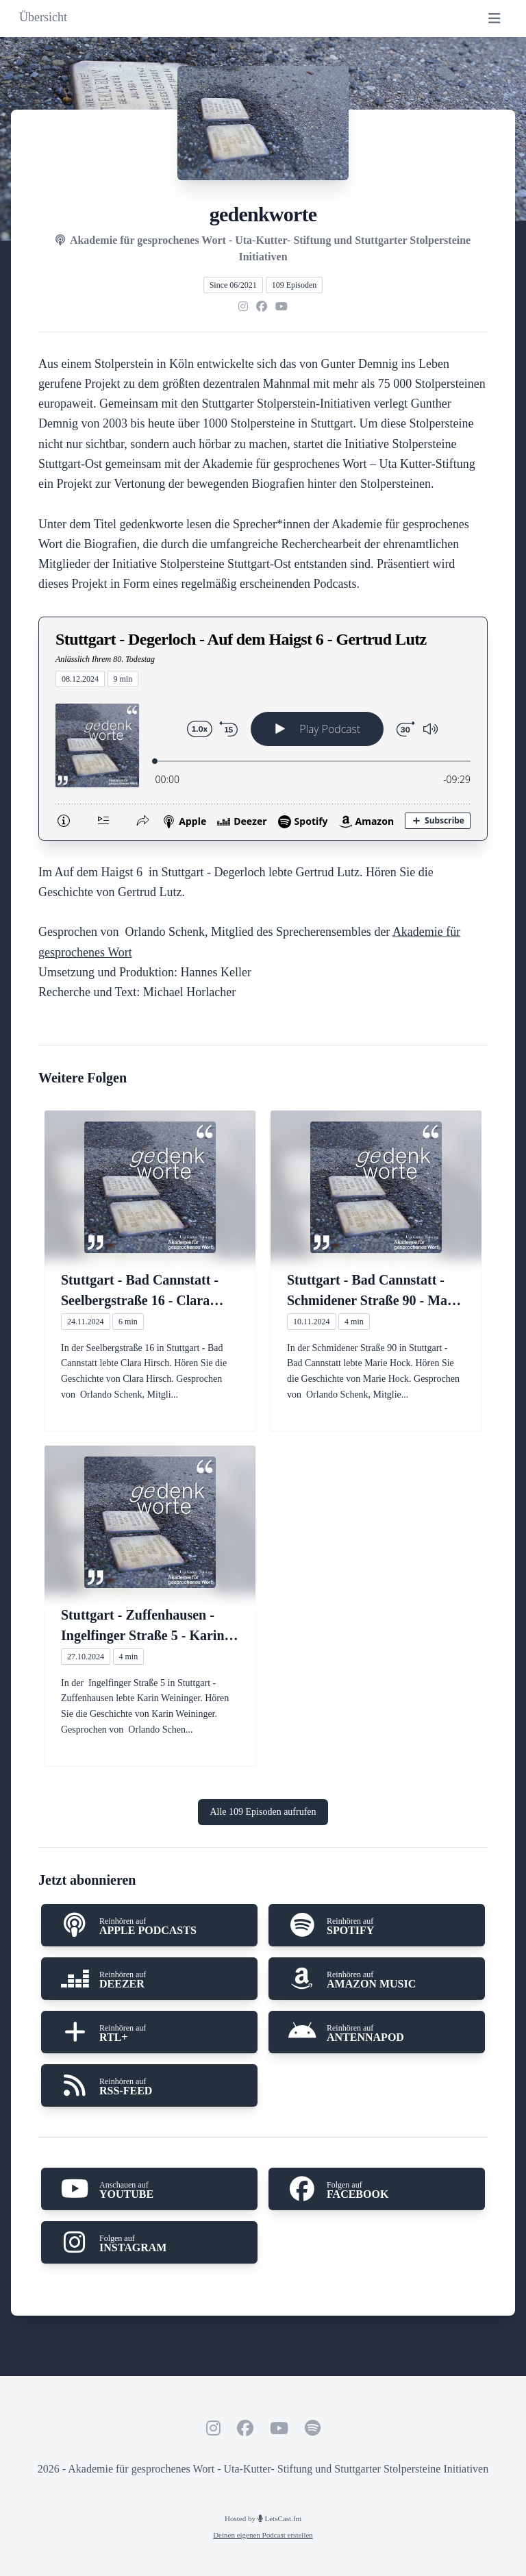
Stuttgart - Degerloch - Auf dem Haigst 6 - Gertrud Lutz (241, 639)
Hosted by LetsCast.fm (263, 2518)
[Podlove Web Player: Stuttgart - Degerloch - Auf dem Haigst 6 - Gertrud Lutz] (263, 763)
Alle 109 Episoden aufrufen (263, 1812)
